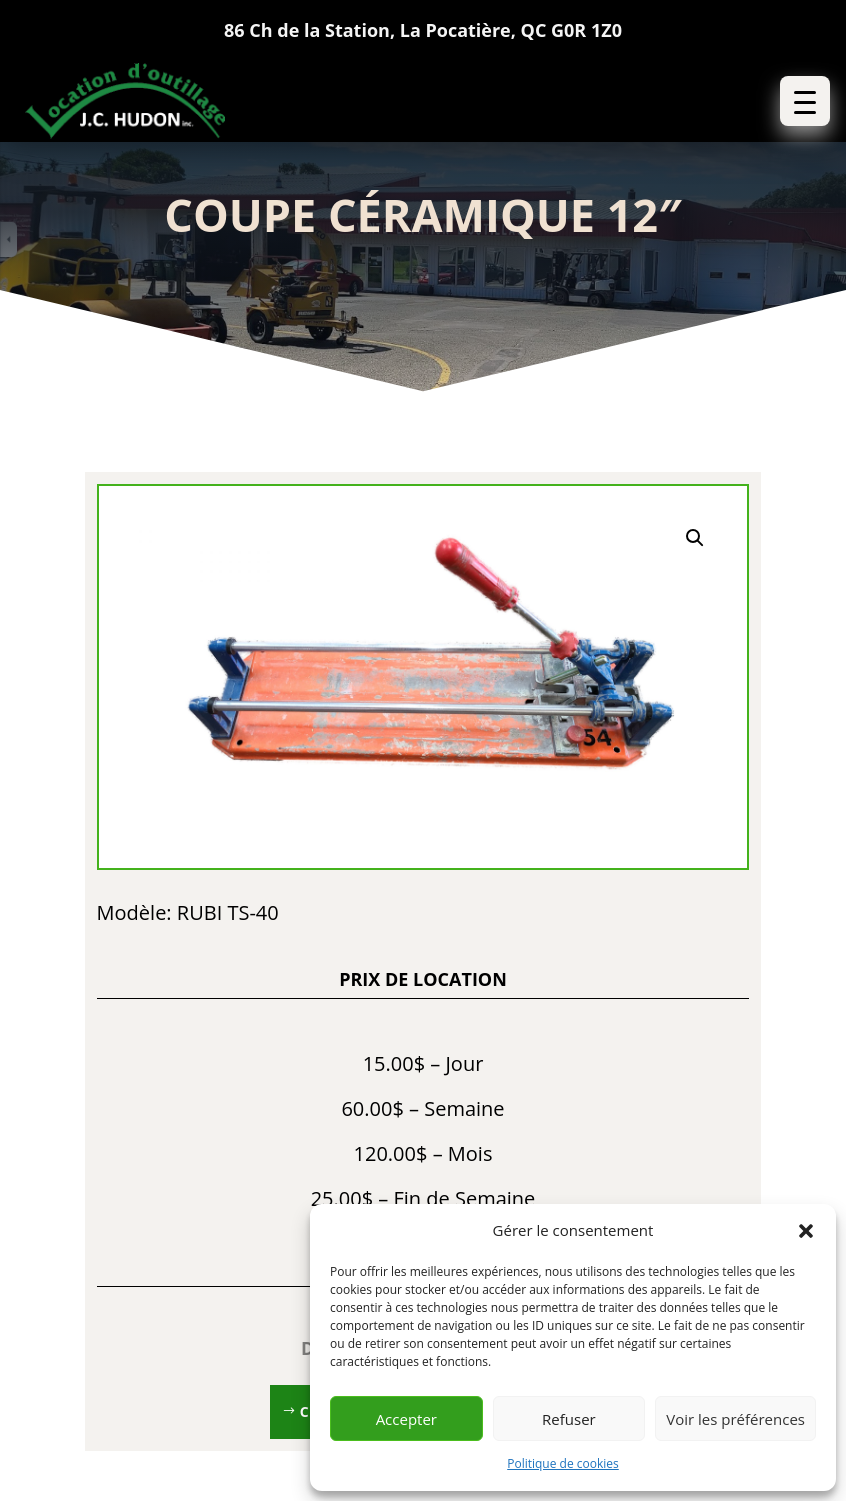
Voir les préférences (735, 1419)
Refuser (569, 1419)
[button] (806, 1231)
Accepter (406, 1419)
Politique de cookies (563, 1463)
